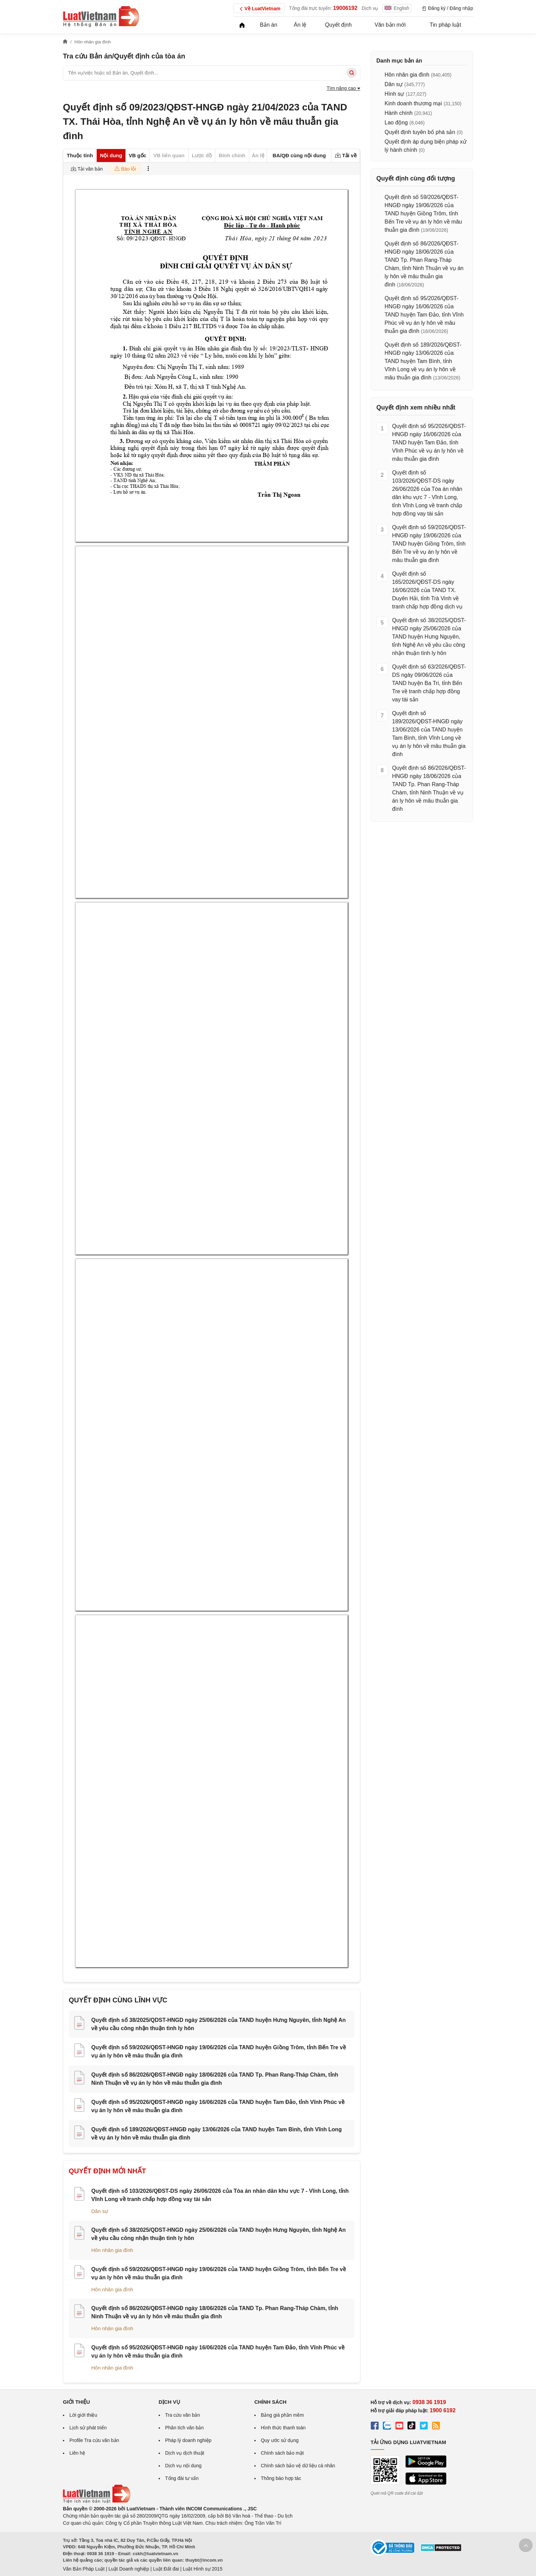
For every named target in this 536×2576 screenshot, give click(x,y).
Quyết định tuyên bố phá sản (420, 132)
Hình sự (394, 94)
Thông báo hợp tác (281, 2478)
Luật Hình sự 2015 (203, 2569)
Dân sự (99, 2211)
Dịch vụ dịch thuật (184, 2453)
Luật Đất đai (166, 2569)
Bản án (268, 25)
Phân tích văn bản (184, 2427)
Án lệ (300, 25)
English (397, 8)
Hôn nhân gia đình (112, 2250)
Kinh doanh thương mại (413, 103)
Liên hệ (77, 2453)
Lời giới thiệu (83, 2415)
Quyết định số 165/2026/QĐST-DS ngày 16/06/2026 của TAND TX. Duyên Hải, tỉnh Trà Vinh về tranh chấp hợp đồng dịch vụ (427, 590)
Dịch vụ (370, 8)
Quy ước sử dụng (280, 2440)
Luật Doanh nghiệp (128, 2569)
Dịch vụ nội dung (183, 2465)
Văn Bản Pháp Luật (84, 2569)
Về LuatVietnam (259, 8)
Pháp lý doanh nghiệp (188, 2440)
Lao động (396, 122)
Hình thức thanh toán (283, 2427)
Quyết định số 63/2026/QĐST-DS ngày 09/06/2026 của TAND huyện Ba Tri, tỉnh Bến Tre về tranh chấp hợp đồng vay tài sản (429, 683)
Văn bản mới (390, 25)
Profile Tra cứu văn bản (94, 2440)
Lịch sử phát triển (88, 2427)
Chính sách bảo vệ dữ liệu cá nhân (298, 2465)
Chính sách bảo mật (282, 2453)
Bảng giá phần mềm (282, 2415)
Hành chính (399, 113)
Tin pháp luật (445, 25)
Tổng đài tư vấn (182, 2478)
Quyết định (338, 25)
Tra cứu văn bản (182, 2415)
